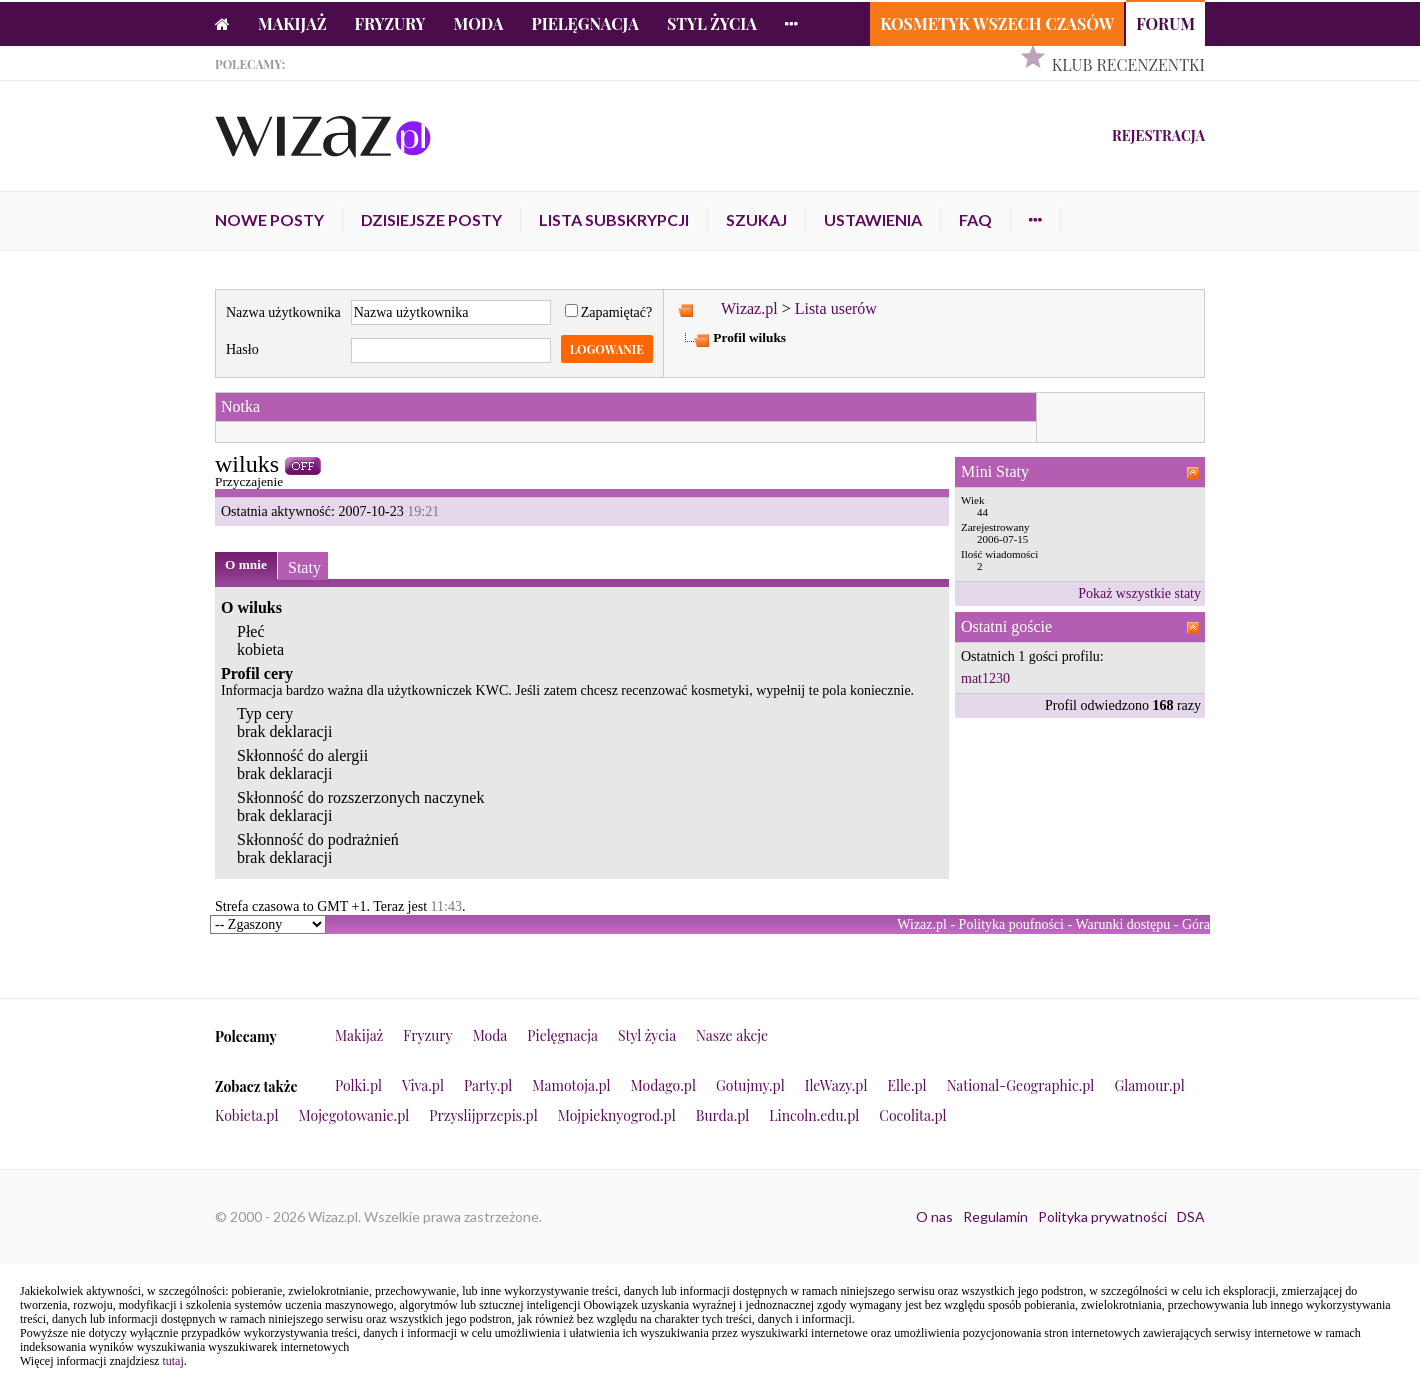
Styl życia (712, 23)
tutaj (172, 1361)
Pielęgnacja (584, 23)
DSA (1191, 1216)
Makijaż (292, 23)
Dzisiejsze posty (431, 219)
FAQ (975, 219)
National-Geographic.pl (1021, 1085)
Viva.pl (423, 1085)
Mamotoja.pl (571, 1085)
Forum (1165, 23)
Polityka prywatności (1102, 1216)
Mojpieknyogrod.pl (617, 1115)
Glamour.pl (1149, 1085)
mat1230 (985, 678)
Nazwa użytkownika (283, 312)
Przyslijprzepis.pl (483, 1115)
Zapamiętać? (609, 312)
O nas (934, 1216)
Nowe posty (269, 219)
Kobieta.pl (247, 1115)
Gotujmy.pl (750, 1085)
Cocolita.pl (912, 1115)
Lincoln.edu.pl (814, 1115)
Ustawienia (873, 219)
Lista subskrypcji (614, 219)
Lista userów (836, 308)
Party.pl (488, 1085)
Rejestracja (1158, 135)
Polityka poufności (1011, 924)
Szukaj (756, 219)
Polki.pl (358, 1085)
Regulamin (995, 1216)
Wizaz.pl (749, 308)
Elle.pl (906, 1085)
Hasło (242, 349)
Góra (1196, 924)
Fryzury (390, 23)
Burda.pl (723, 1115)
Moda (479, 23)
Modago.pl (663, 1085)
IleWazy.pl (836, 1085)
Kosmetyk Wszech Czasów (997, 23)
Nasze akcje (732, 1035)
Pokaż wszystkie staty (1139, 593)
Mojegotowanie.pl (354, 1115)
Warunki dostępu (1122, 924)
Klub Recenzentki (1128, 64)
